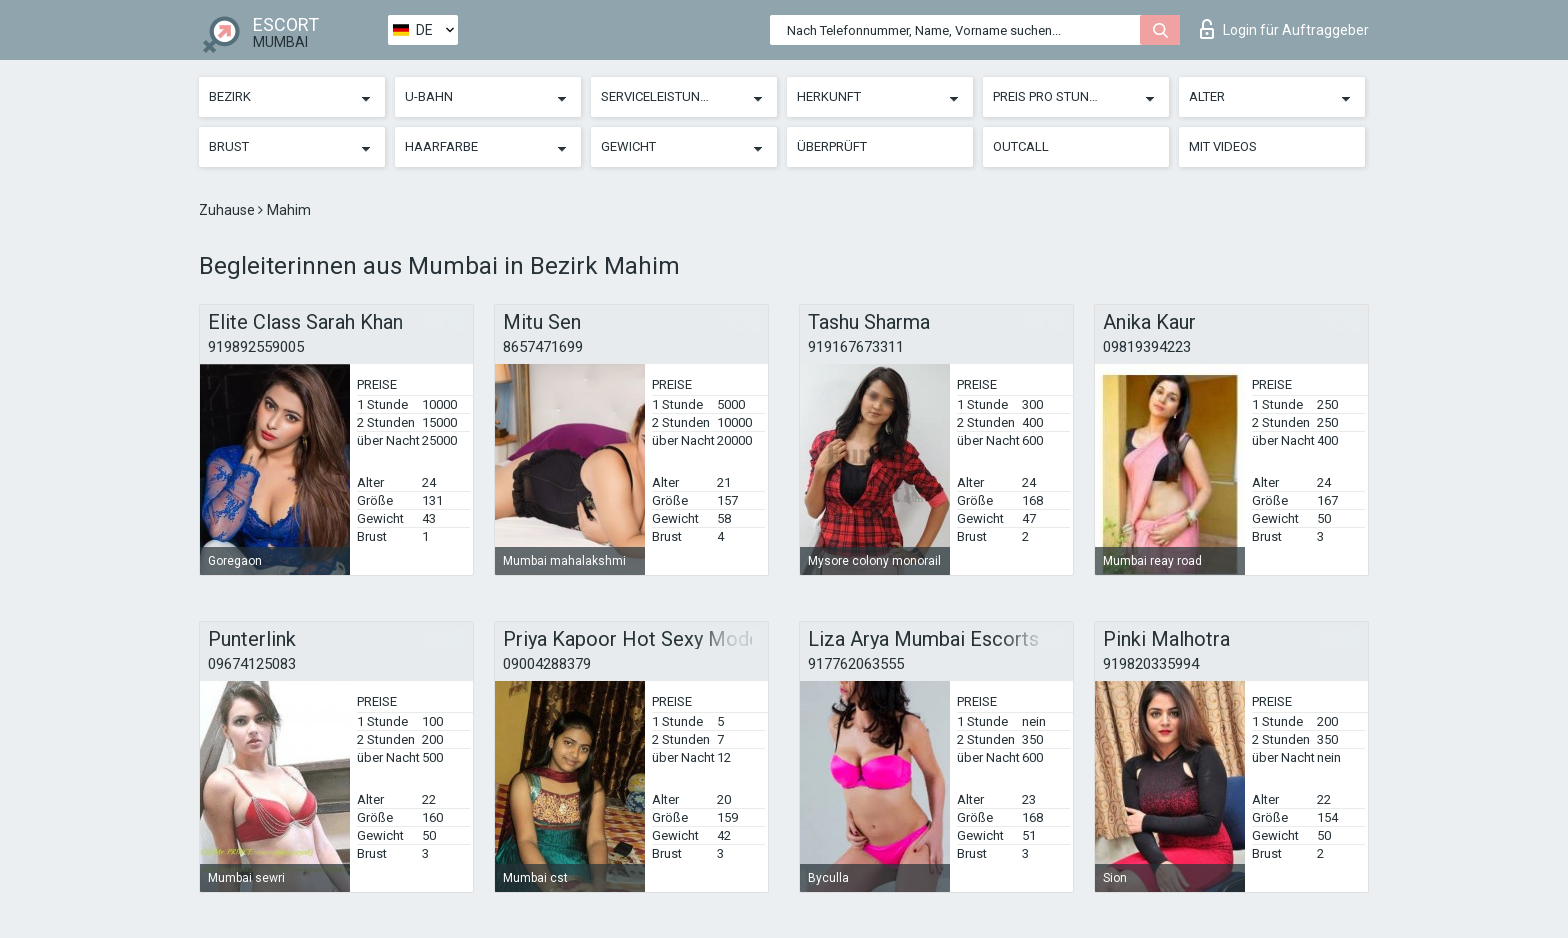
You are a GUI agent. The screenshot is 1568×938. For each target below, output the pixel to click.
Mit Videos (1223, 146)
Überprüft (832, 146)
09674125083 (252, 664)
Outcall (1021, 146)
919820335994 (1151, 664)
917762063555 (856, 664)
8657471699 (543, 347)
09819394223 (1147, 347)
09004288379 (547, 664)
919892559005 (256, 347)
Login (1284, 29)
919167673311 (856, 347)
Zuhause (228, 210)
